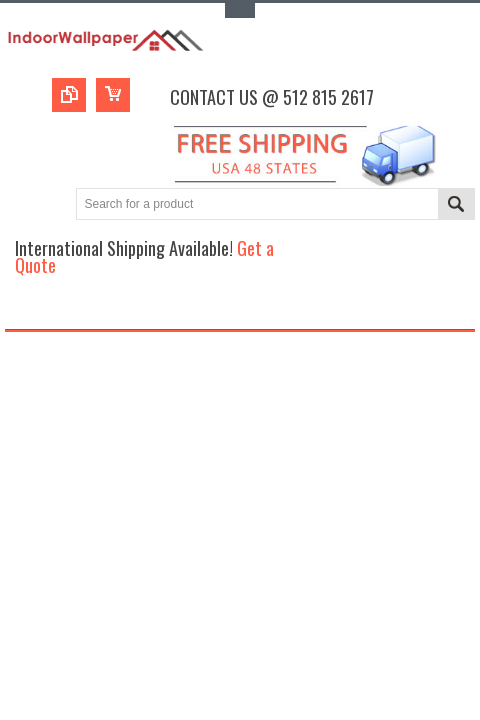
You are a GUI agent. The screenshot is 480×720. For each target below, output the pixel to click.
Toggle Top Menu (240, 10)
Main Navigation (22, 311)
